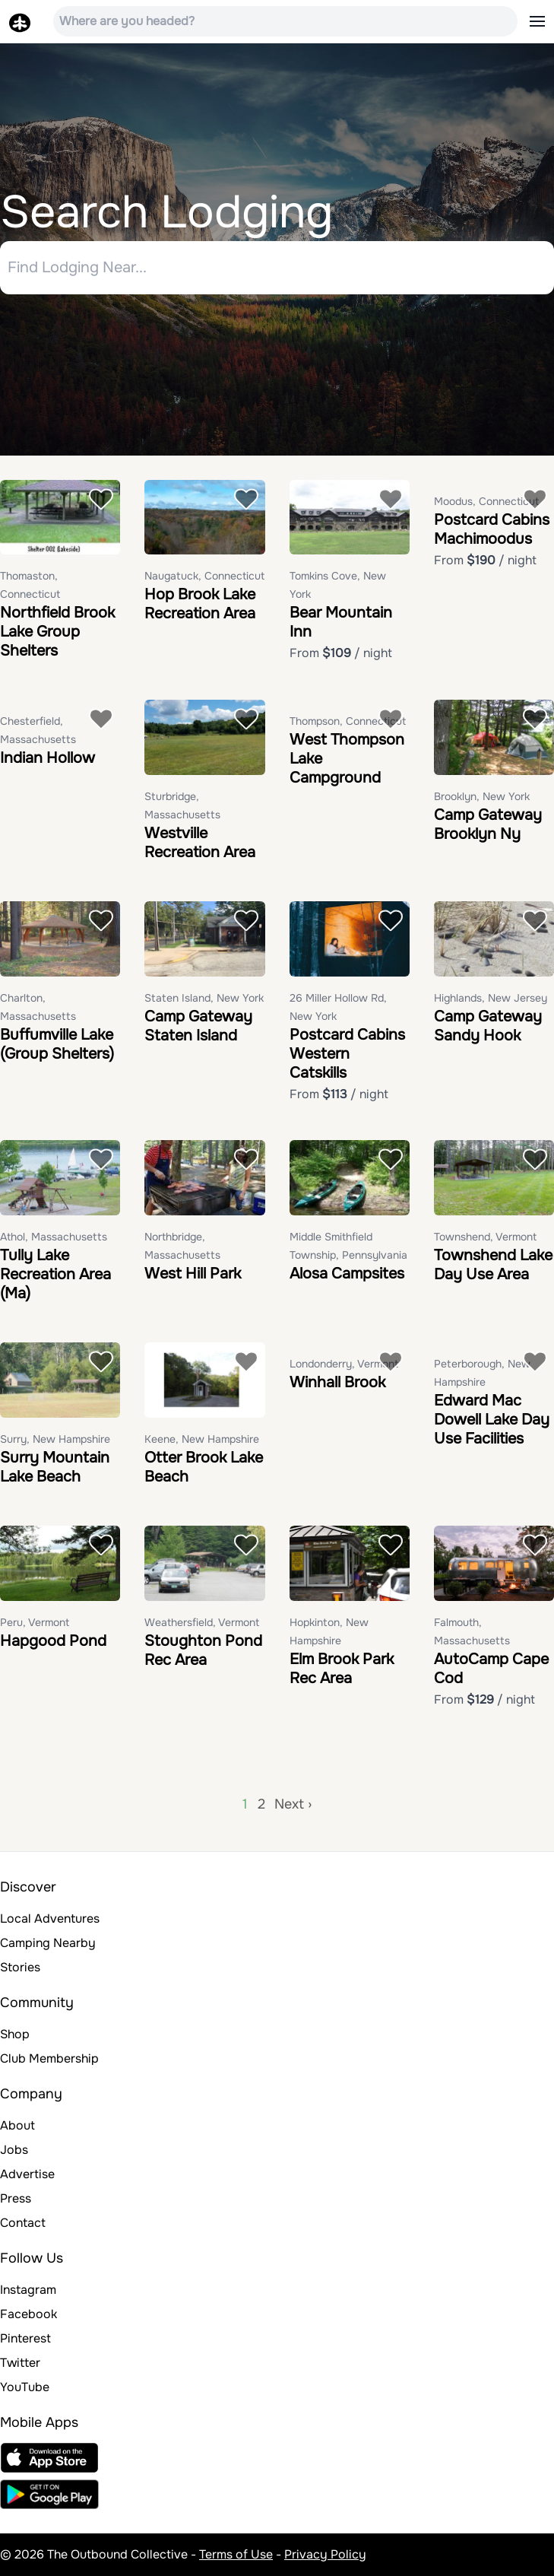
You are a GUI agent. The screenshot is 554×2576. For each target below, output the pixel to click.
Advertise (27, 2174)
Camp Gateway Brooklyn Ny (488, 825)
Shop (15, 2034)
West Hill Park (192, 1274)
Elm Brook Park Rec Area (342, 1669)
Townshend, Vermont (485, 1237)
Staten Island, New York (204, 998)
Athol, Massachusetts (53, 1237)
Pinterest (25, 2338)
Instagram (28, 2290)
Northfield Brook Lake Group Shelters (57, 632)
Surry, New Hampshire (55, 1440)
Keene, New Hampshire (201, 1440)
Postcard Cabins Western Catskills (347, 1054)
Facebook (28, 2314)
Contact (23, 2223)
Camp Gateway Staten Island (198, 1027)
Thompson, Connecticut (348, 722)
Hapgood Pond (53, 1640)
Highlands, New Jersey (490, 998)
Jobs (14, 2150)
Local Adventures (50, 1918)
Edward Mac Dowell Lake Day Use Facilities (491, 1420)
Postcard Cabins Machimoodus (491, 529)
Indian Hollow (47, 758)
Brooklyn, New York (482, 797)
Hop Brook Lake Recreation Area (199, 605)
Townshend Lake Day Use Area (493, 1266)
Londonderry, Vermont (344, 1364)
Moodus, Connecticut (486, 501)
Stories (20, 1967)
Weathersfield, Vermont (201, 1622)
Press (15, 2198)
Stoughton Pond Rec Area (203, 1650)
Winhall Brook (337, 1383)
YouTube (24, 2387)
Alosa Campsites (347, 1274)
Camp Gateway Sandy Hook (488, 1027)
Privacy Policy (325, 2554)
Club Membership (49, 2058)
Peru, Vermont (34, 1622)
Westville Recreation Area (199, 843)
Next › (293, 1804)
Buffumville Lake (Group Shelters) (57, 1045)
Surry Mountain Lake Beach (54, 1468)
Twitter (20, 2363)
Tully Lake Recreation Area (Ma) (55, 1275)
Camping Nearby (48, 1943)
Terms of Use (236, 2554)
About (17, 2125)
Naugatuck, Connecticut (204, 576)
